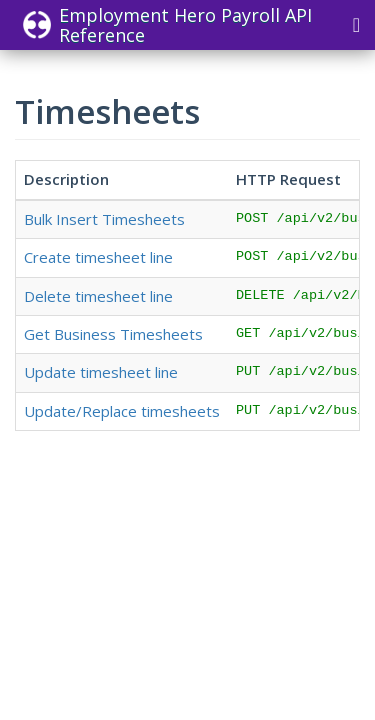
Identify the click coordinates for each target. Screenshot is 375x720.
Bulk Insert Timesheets (104, 219)
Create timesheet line (98, 257)
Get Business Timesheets (113, 334)
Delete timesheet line (98, 296)
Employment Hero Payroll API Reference (167, 25)
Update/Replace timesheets (122, 411)
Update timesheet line (101, 372)
